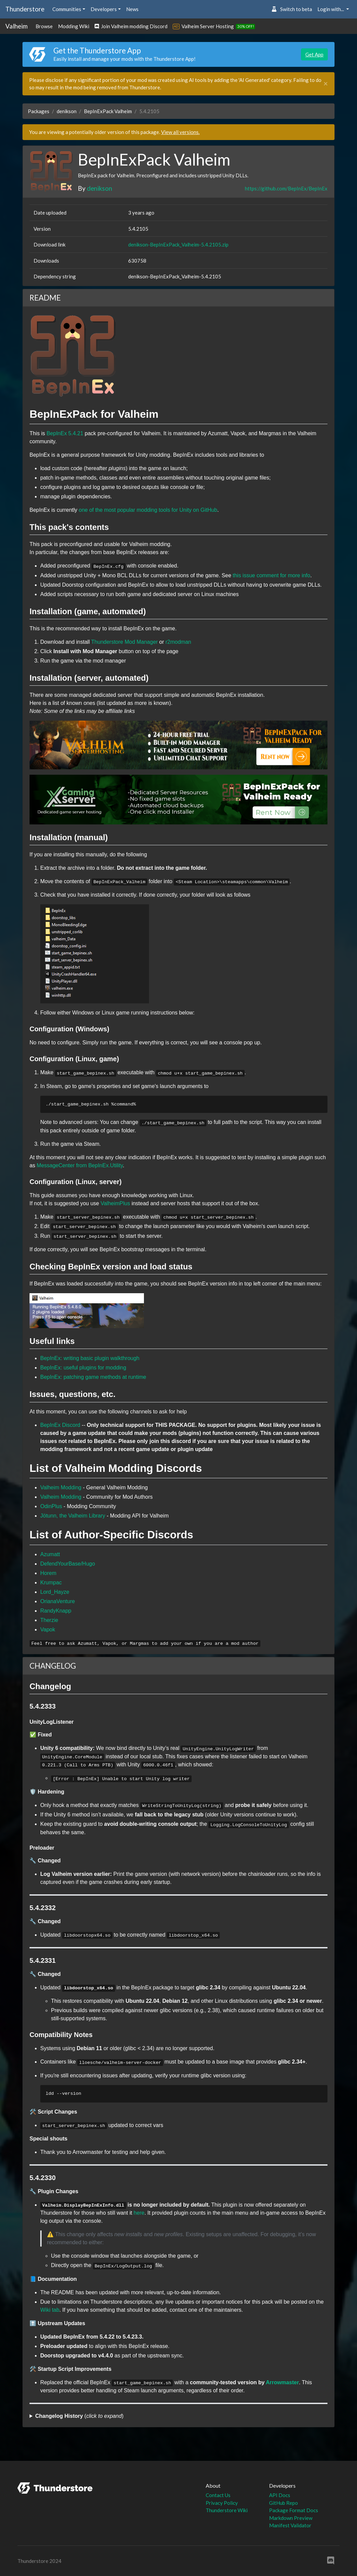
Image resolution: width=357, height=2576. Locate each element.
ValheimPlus (115, 1203)
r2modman (178, 642)
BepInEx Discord (60, 1425)
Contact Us (218, 2495)
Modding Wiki (73, 26)
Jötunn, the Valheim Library (72, 1516)
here (139, 2213)
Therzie (49, 1620)
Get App (314, 54)
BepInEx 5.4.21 (65, 433)
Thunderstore (24, 9)
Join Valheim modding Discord (131, 26)
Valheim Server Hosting (208, 26)
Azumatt (50, 1554)
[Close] (325, 84)
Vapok (47, 1629)
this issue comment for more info (271, 575)
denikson (66, 111)
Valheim (16, 26)
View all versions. (180, 132)
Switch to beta (291, 9)
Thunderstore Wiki (227, 2510)
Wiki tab (49, 2310)
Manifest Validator (290, 2525)
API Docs (279, 2495)
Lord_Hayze (54, 1592)
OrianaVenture (57, 1601)
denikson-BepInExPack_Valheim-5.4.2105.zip (178, 244)
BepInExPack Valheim (108, 111)
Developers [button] (104, 9)
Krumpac (51, 1582)
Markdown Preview (290, 2518)
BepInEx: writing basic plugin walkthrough (89, 1358)
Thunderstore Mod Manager (124, 642)
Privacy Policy (222, 2503)
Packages (38, 111)
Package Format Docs (293, 2510)
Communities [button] (66, 9)
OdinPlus (51, 1506)
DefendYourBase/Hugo (67, 1564)
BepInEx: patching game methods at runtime (93, 1377)
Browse (44, 26)
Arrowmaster (282, 2382)
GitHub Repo (283, 2503)
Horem (48, 1573)
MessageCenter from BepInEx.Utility (80, 1165)
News (132, 9)
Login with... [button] (331, 9)
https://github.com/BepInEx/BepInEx (286, 188)
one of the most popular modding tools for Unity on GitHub (148, 510)
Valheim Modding (60, 1487)
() (79, 2416)
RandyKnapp (55, 1611)
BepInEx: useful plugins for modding (83, 1367)
